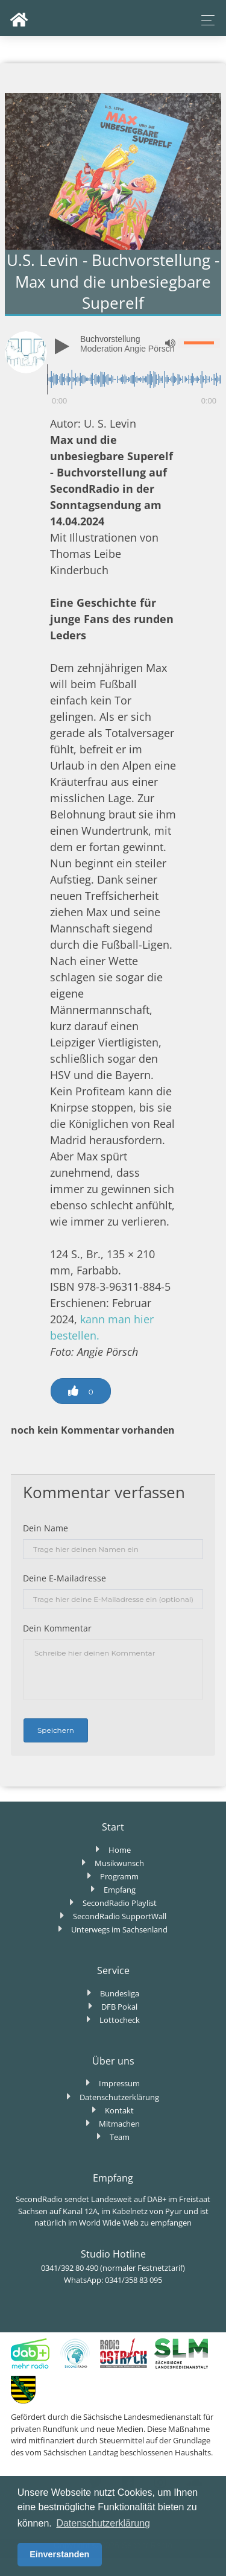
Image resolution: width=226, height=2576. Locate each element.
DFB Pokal (119, 2006)
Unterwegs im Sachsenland (119, 1929)
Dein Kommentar (57, 1628)
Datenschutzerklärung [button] (103, 2523)
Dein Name (45, 1528)
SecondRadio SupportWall (119, 1916)
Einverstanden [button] (59, 2554)
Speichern (55, 1730)
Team (120, 2136)
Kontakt (119, 2110)
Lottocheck (119, 2019)
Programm (119, 1876)
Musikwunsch (119, 1863)
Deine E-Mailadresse (64, 1578)
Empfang (120, 1889)
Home (119, 1849)
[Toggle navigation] (204, 20)
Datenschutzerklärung (119, 2097)
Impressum (119, 2083)
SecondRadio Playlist (120, 1902)
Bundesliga (119, 1993)
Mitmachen (119, 2123)
